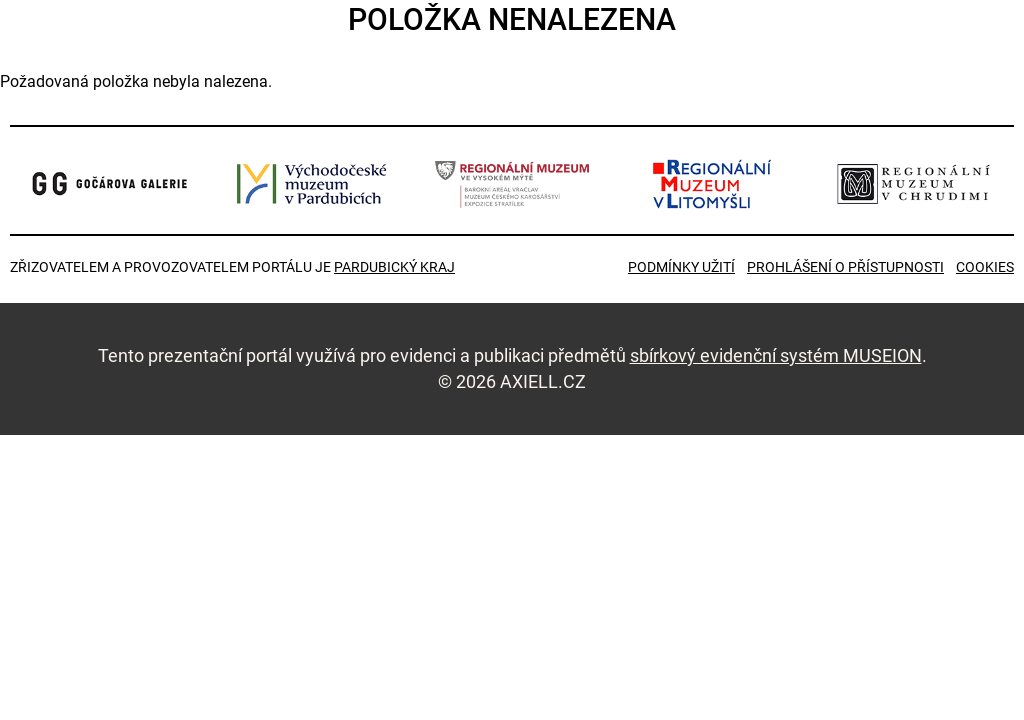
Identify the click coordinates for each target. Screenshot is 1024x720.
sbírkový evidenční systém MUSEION (776, 355)
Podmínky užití (681, 267)
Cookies (985, 267)
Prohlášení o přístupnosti (845, 267)
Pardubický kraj (394, 267)
